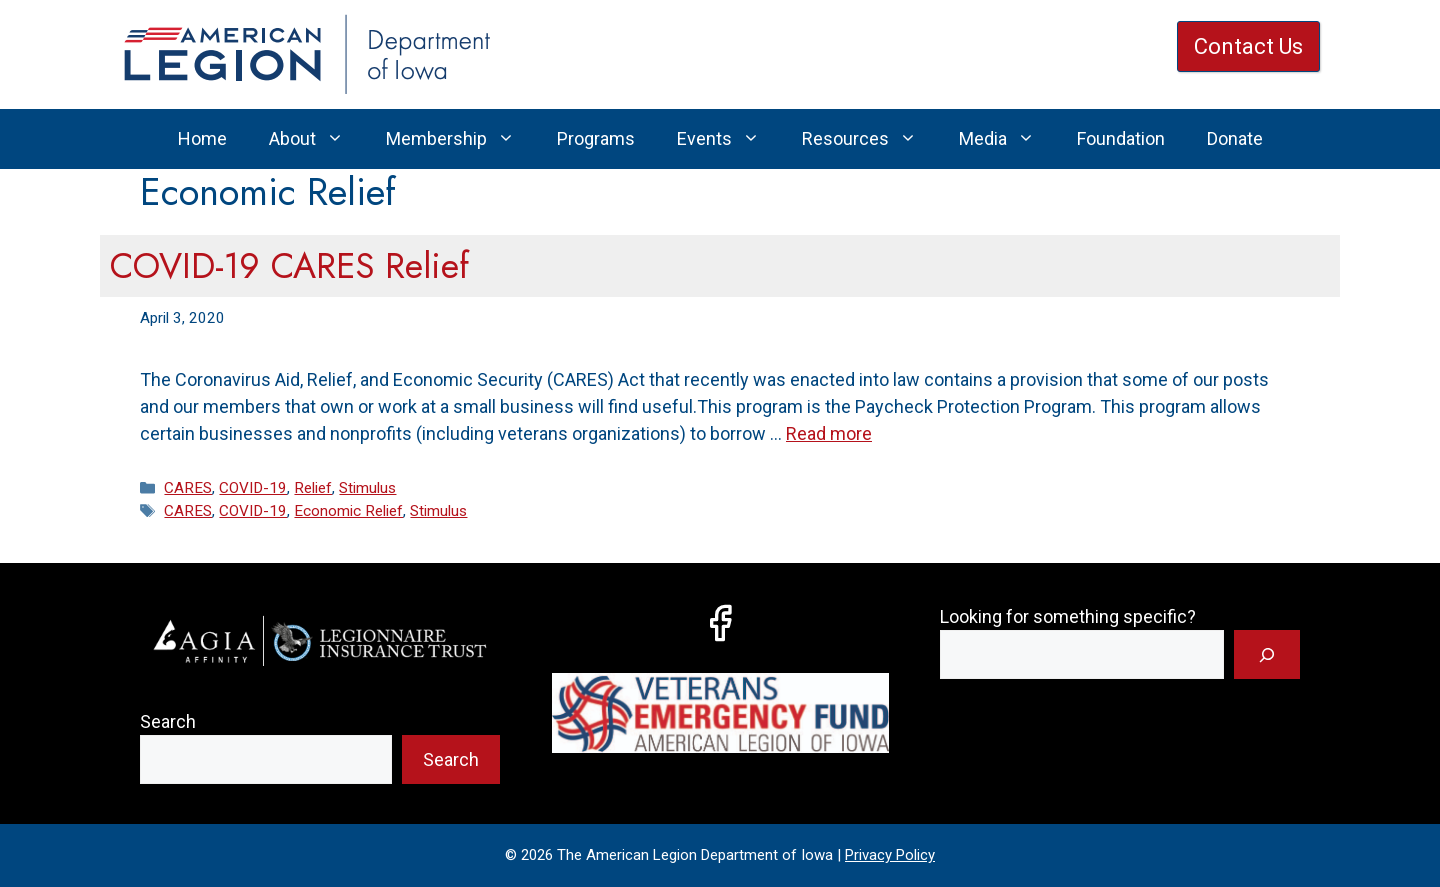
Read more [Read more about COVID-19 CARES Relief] (829, 433)
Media (1007, 139)
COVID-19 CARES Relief (289, 266)
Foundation (1121, 138)
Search (168, 721)
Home (202, 138)
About (317, 139)
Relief (313, 488)
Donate (1235, 138)
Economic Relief (348, 511)
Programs (596, 138)
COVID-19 (253, 488)
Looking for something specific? (1068, 616)
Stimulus (367, 488)
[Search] (1267, 654)
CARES (188, 488)
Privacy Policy (890, 855)
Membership (461, 139)
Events (729, 139)
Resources (870, 139)
